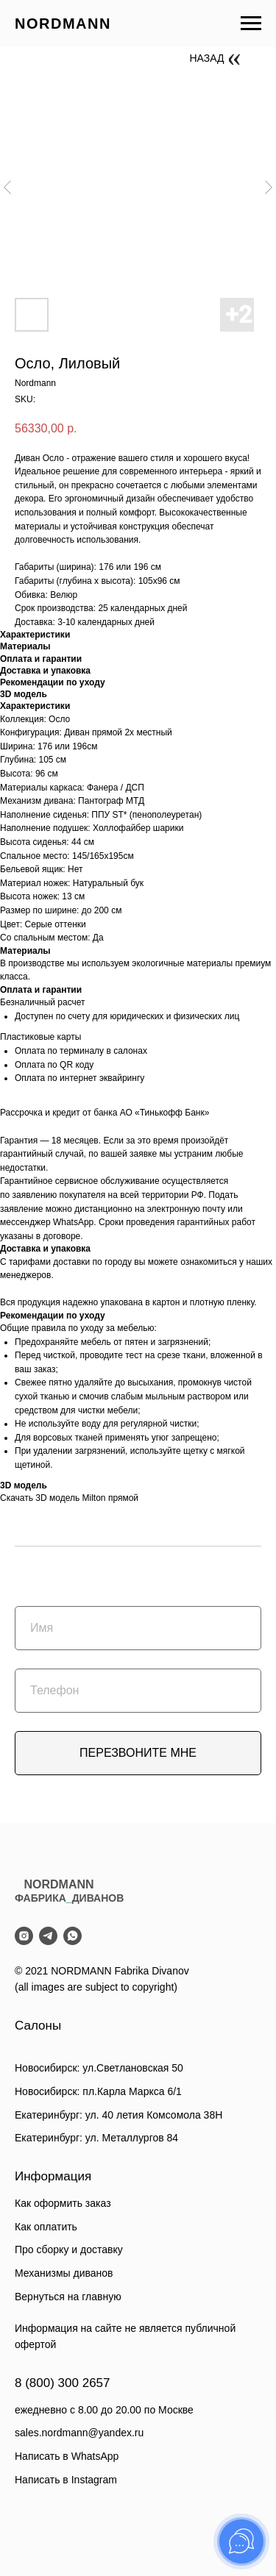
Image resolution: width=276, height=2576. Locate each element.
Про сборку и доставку (69, 2249)
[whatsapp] (72, 1936)
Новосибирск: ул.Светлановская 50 (99, 2068)
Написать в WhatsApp (66, 2456)
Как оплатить (46, 2227)
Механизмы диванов (64, 2273)
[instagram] (24, 1936)
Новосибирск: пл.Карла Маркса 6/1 (98, 2091)
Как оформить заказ (63, 2203)
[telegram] (48, 1936)
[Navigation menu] (251, 23)
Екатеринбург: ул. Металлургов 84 (96, 2138)
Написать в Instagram (66, 2480)
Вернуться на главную (68, 2296)
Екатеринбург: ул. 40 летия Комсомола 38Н (118, 2115)
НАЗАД (207, 58)
